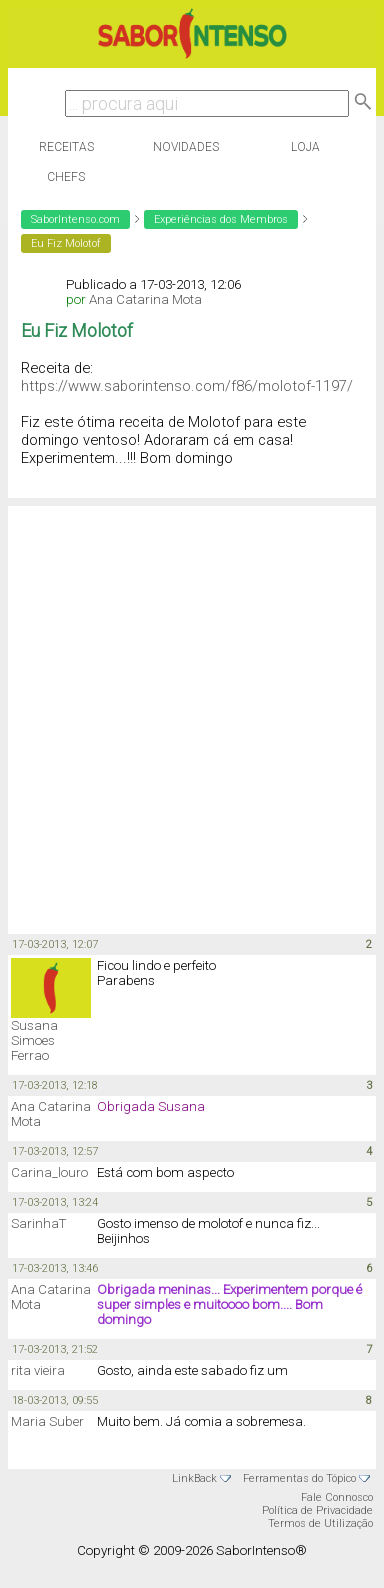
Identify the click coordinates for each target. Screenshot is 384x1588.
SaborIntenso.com (75, 219)
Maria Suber (47, 1421)
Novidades (186, 147)
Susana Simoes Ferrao (34, 1040)
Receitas (66, 147)
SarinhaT (38, 1223)
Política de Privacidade (317, 1510)
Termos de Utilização (320, 1523)
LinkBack (194, 1478)
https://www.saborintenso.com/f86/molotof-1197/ (187, 386)
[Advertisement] (187, 718)
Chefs (66, 177)
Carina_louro (49, 1172)
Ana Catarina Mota (145, 299)
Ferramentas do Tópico (299, 1478)
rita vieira (38, 1370)
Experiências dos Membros (221, 219)
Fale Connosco (337, 1497)
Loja (305, 147)
